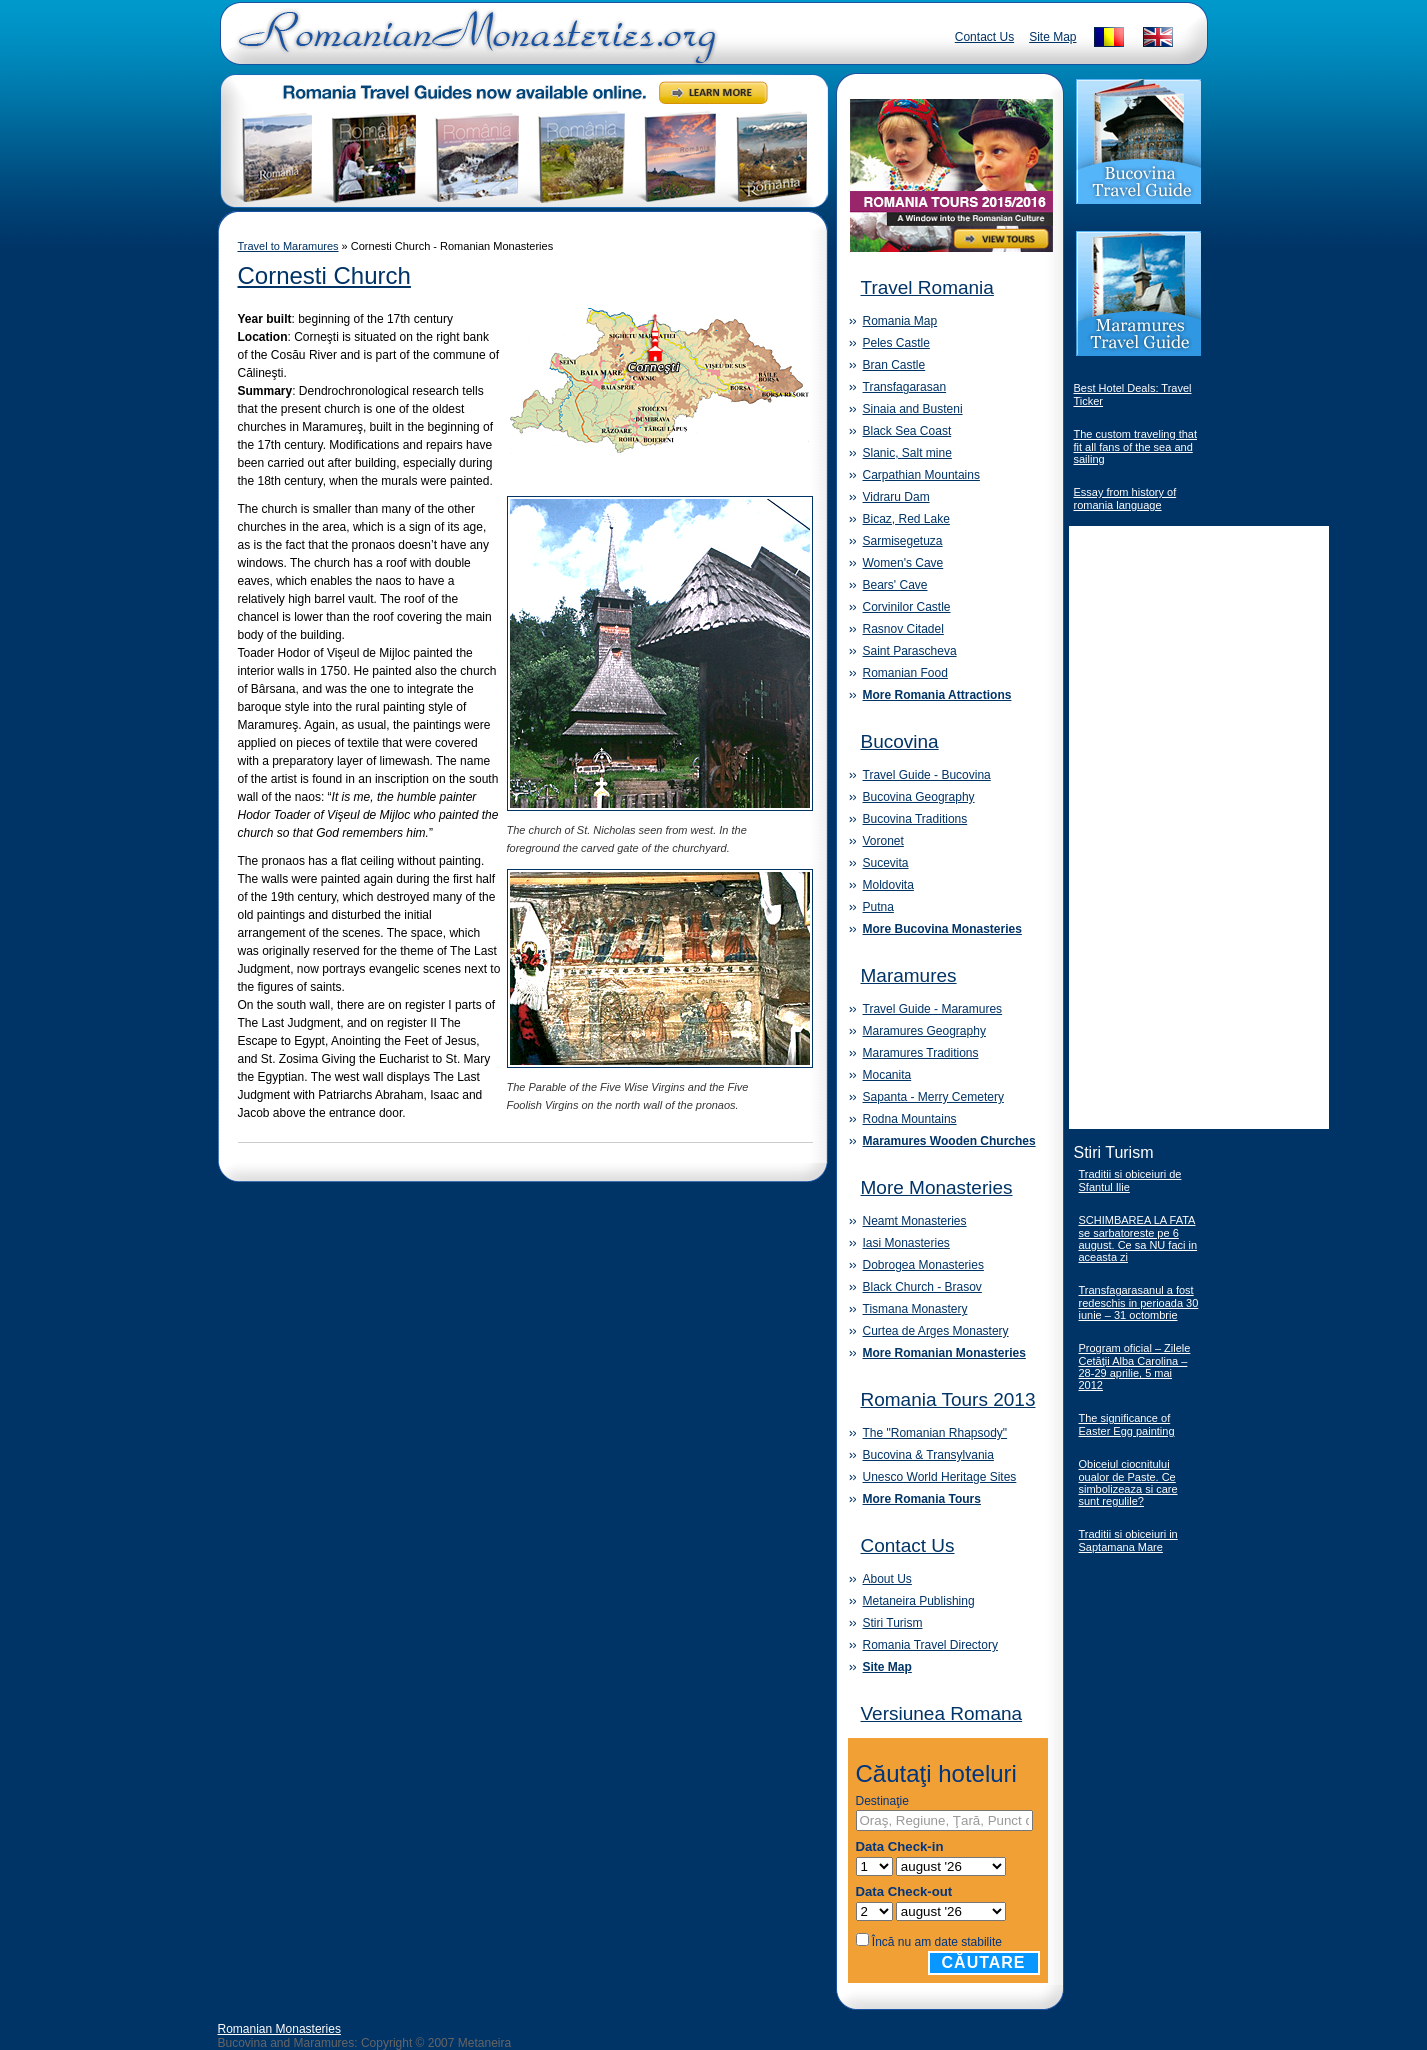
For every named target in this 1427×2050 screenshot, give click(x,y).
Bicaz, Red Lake (906, 519)
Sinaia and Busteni (913, 409)
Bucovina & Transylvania (928, 1455)
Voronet (883, 841)
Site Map (1052, 37)
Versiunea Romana (942, 1713)
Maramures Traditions (921, 1053)
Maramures (909, 975)
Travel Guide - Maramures (933, 1009)
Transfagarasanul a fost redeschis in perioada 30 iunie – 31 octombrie (1139, 1302)
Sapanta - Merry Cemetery (933, 1097)
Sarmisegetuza (903, 541)
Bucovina (900, 741)
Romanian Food (905, 673)
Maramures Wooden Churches (949, 1141)
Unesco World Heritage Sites (940, 1477)
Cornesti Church (324, 275)
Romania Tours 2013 (948, 1399)
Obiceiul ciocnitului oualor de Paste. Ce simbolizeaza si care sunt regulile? (1128, 1482)
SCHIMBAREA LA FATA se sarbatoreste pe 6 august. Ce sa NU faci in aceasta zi (1138, 1238)
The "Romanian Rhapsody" (935, 1433)
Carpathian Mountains (921, 475)
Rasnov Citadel (903, 629)
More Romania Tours (922, 1499)
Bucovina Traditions (915, 819)
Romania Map (900, 321)
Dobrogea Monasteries (923, 1265)
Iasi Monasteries (906, 1243)
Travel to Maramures (288, 246)
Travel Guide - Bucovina (927, 775)
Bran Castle (894, 365)
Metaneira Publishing (919, 1601)
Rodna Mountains (910, 1119)
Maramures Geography (924, 1031)
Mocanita (887, 1075)
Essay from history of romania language (1125, 498)
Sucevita (886, 863)
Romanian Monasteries (279, 2029)
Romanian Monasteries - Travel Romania (473, 45)
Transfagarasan (905, 387)
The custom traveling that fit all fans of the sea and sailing (1136, 446)
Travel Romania (927, 287)
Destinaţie (882, 1801)
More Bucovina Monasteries (942, 929)
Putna (878, 907)
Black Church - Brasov (922, 1287)
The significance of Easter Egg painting (1127, 1424)
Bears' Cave (895, 585)
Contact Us (984, 37)
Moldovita (888, 885)
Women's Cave (903, 563)
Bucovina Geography (919, 797)
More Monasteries (937, 1187)
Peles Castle (896, 343)
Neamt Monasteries (915, 1221)
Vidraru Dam (896, 497)
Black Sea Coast (907, 431)
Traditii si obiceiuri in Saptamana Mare (1128, 1540)
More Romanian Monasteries (944, 1353)
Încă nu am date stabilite (937, 1942)
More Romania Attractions (937, 695)
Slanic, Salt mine (907, 453)
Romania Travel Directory (930, 1645)
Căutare (984, 1962)
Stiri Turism (893, 1623)
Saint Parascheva (910, 651)
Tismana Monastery (915, 1309)
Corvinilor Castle (907, 607)
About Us (887, 1579)
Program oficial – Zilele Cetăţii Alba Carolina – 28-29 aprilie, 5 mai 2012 (1135, 1366)
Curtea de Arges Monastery (936, 1331)
